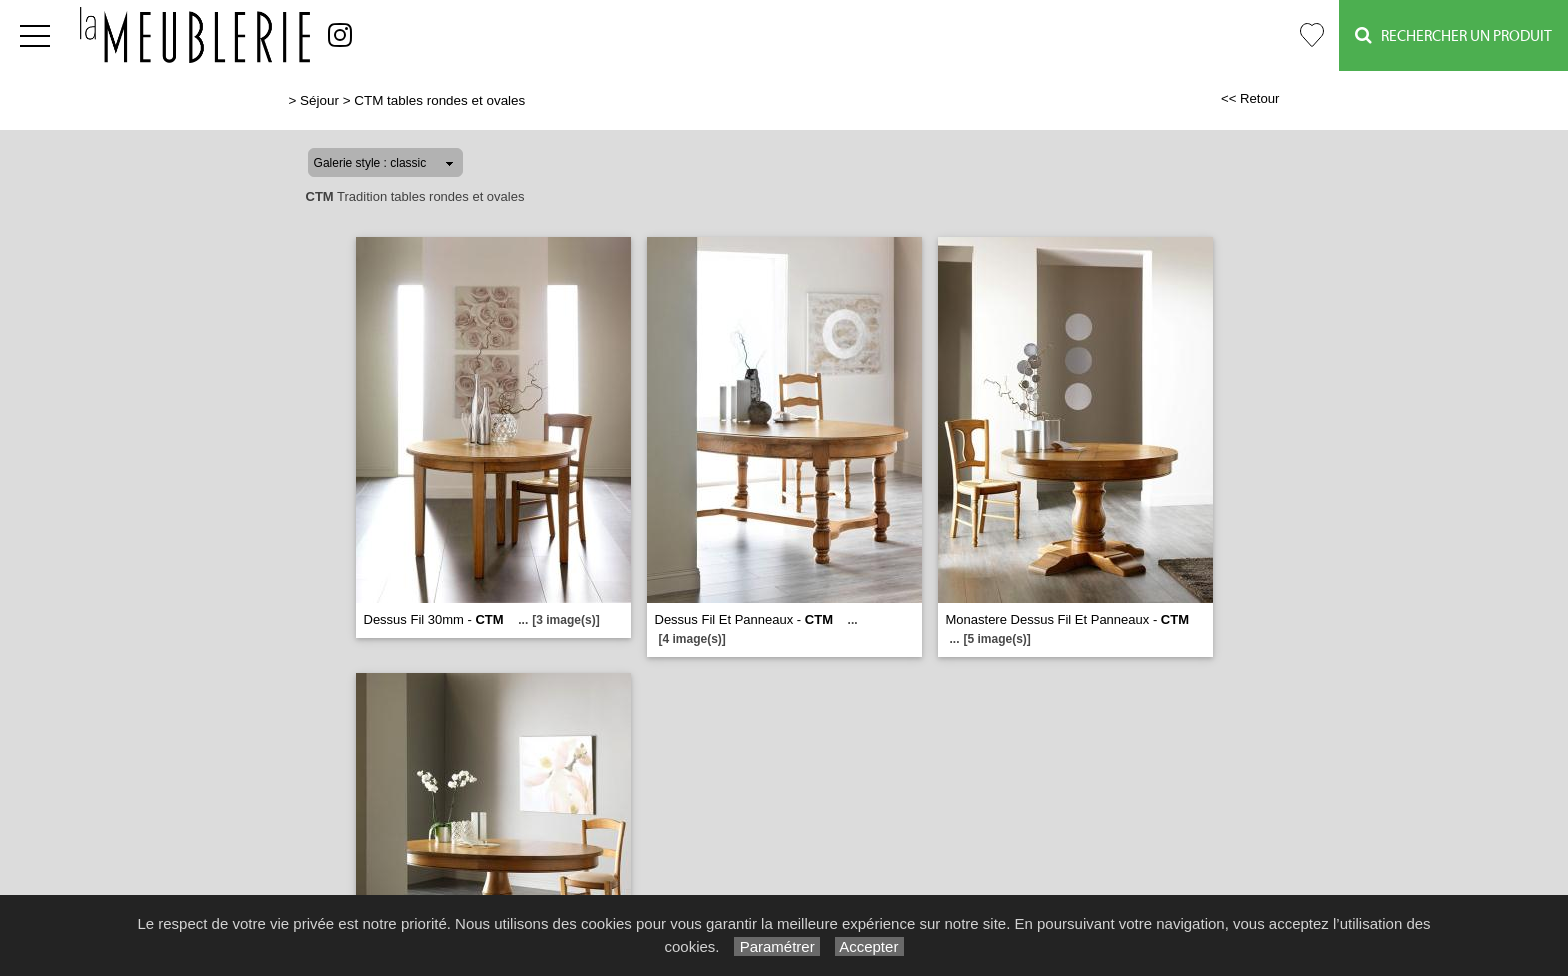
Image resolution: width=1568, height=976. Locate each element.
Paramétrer (776, 946)
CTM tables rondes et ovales (439, 100)
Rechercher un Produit (1453, 35)
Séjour (319, 100)
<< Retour (1250, 98)
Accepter (869, 946)
